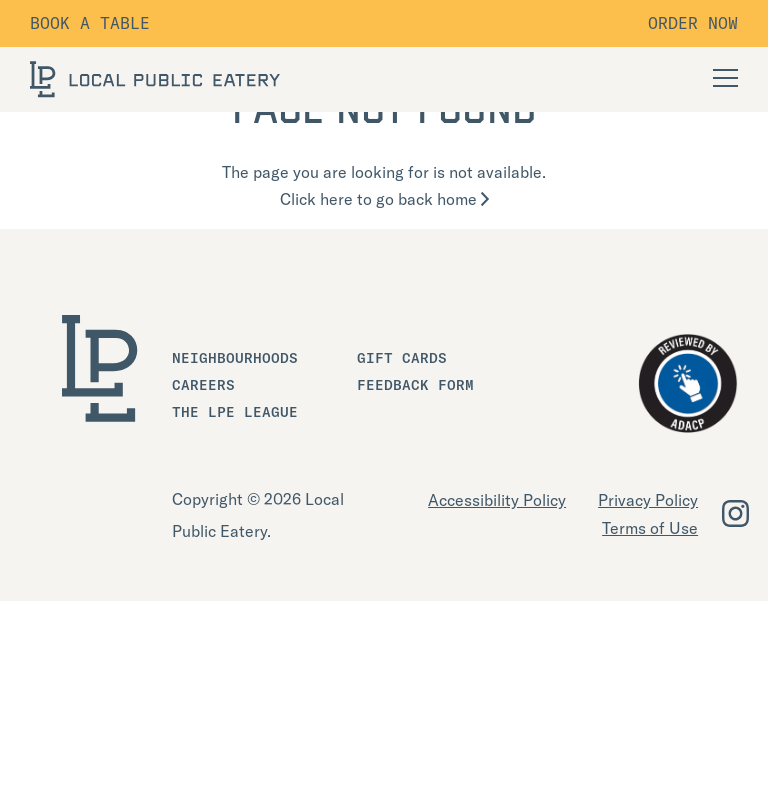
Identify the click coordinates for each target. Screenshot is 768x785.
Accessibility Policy (497, 500)
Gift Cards (402, 358)
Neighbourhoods (235, 358)
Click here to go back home (384, 199)
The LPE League (235, 412)
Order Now (693, 23)
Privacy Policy (648, 500)
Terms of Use (650, 528)
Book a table (90, 23)
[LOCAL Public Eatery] (155, 79)
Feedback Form (415, 385)
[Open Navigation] (725, 78)
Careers (203, 385)
